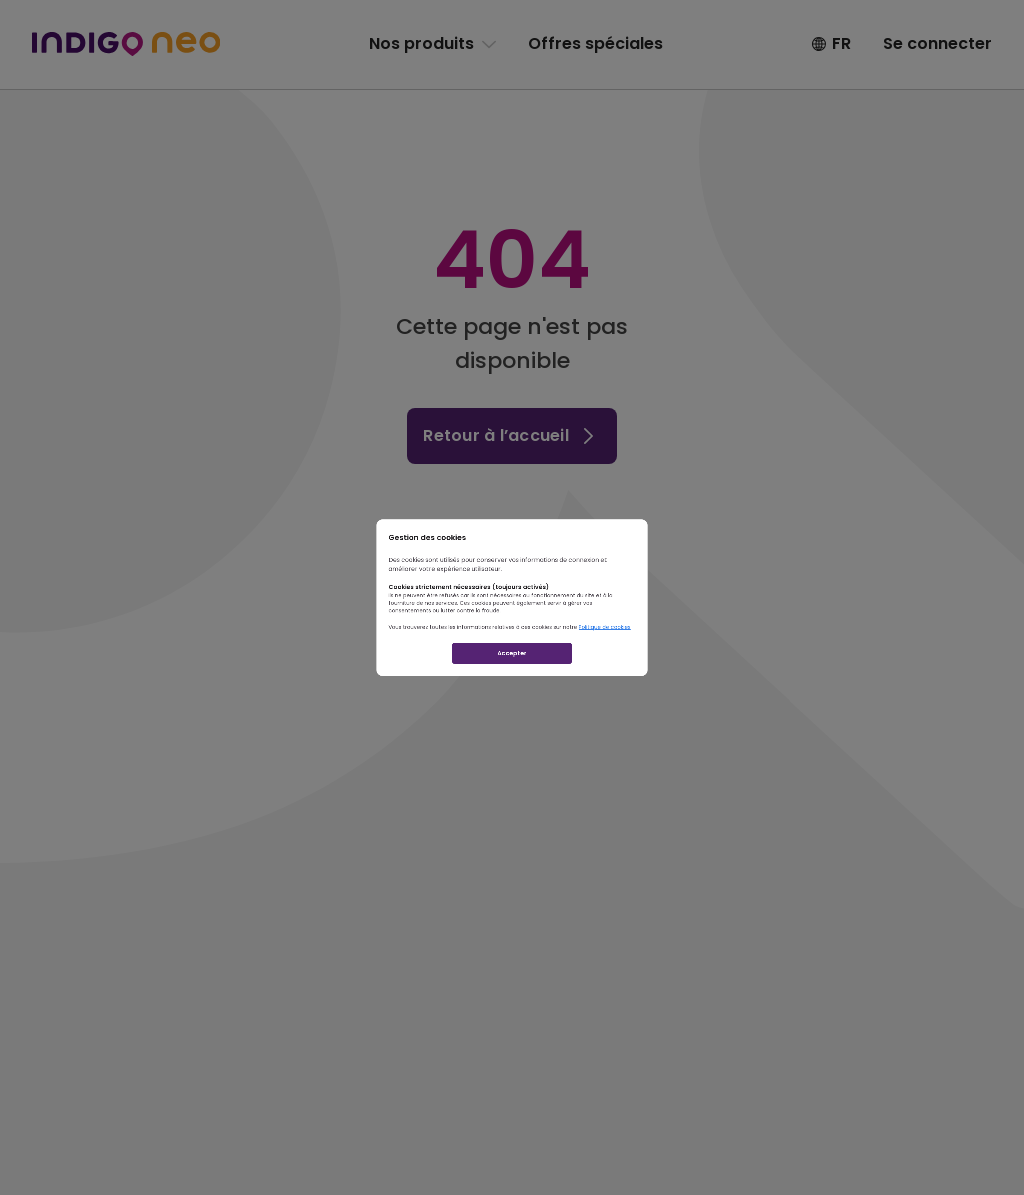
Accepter (512, 745)
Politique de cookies (758, 676)
